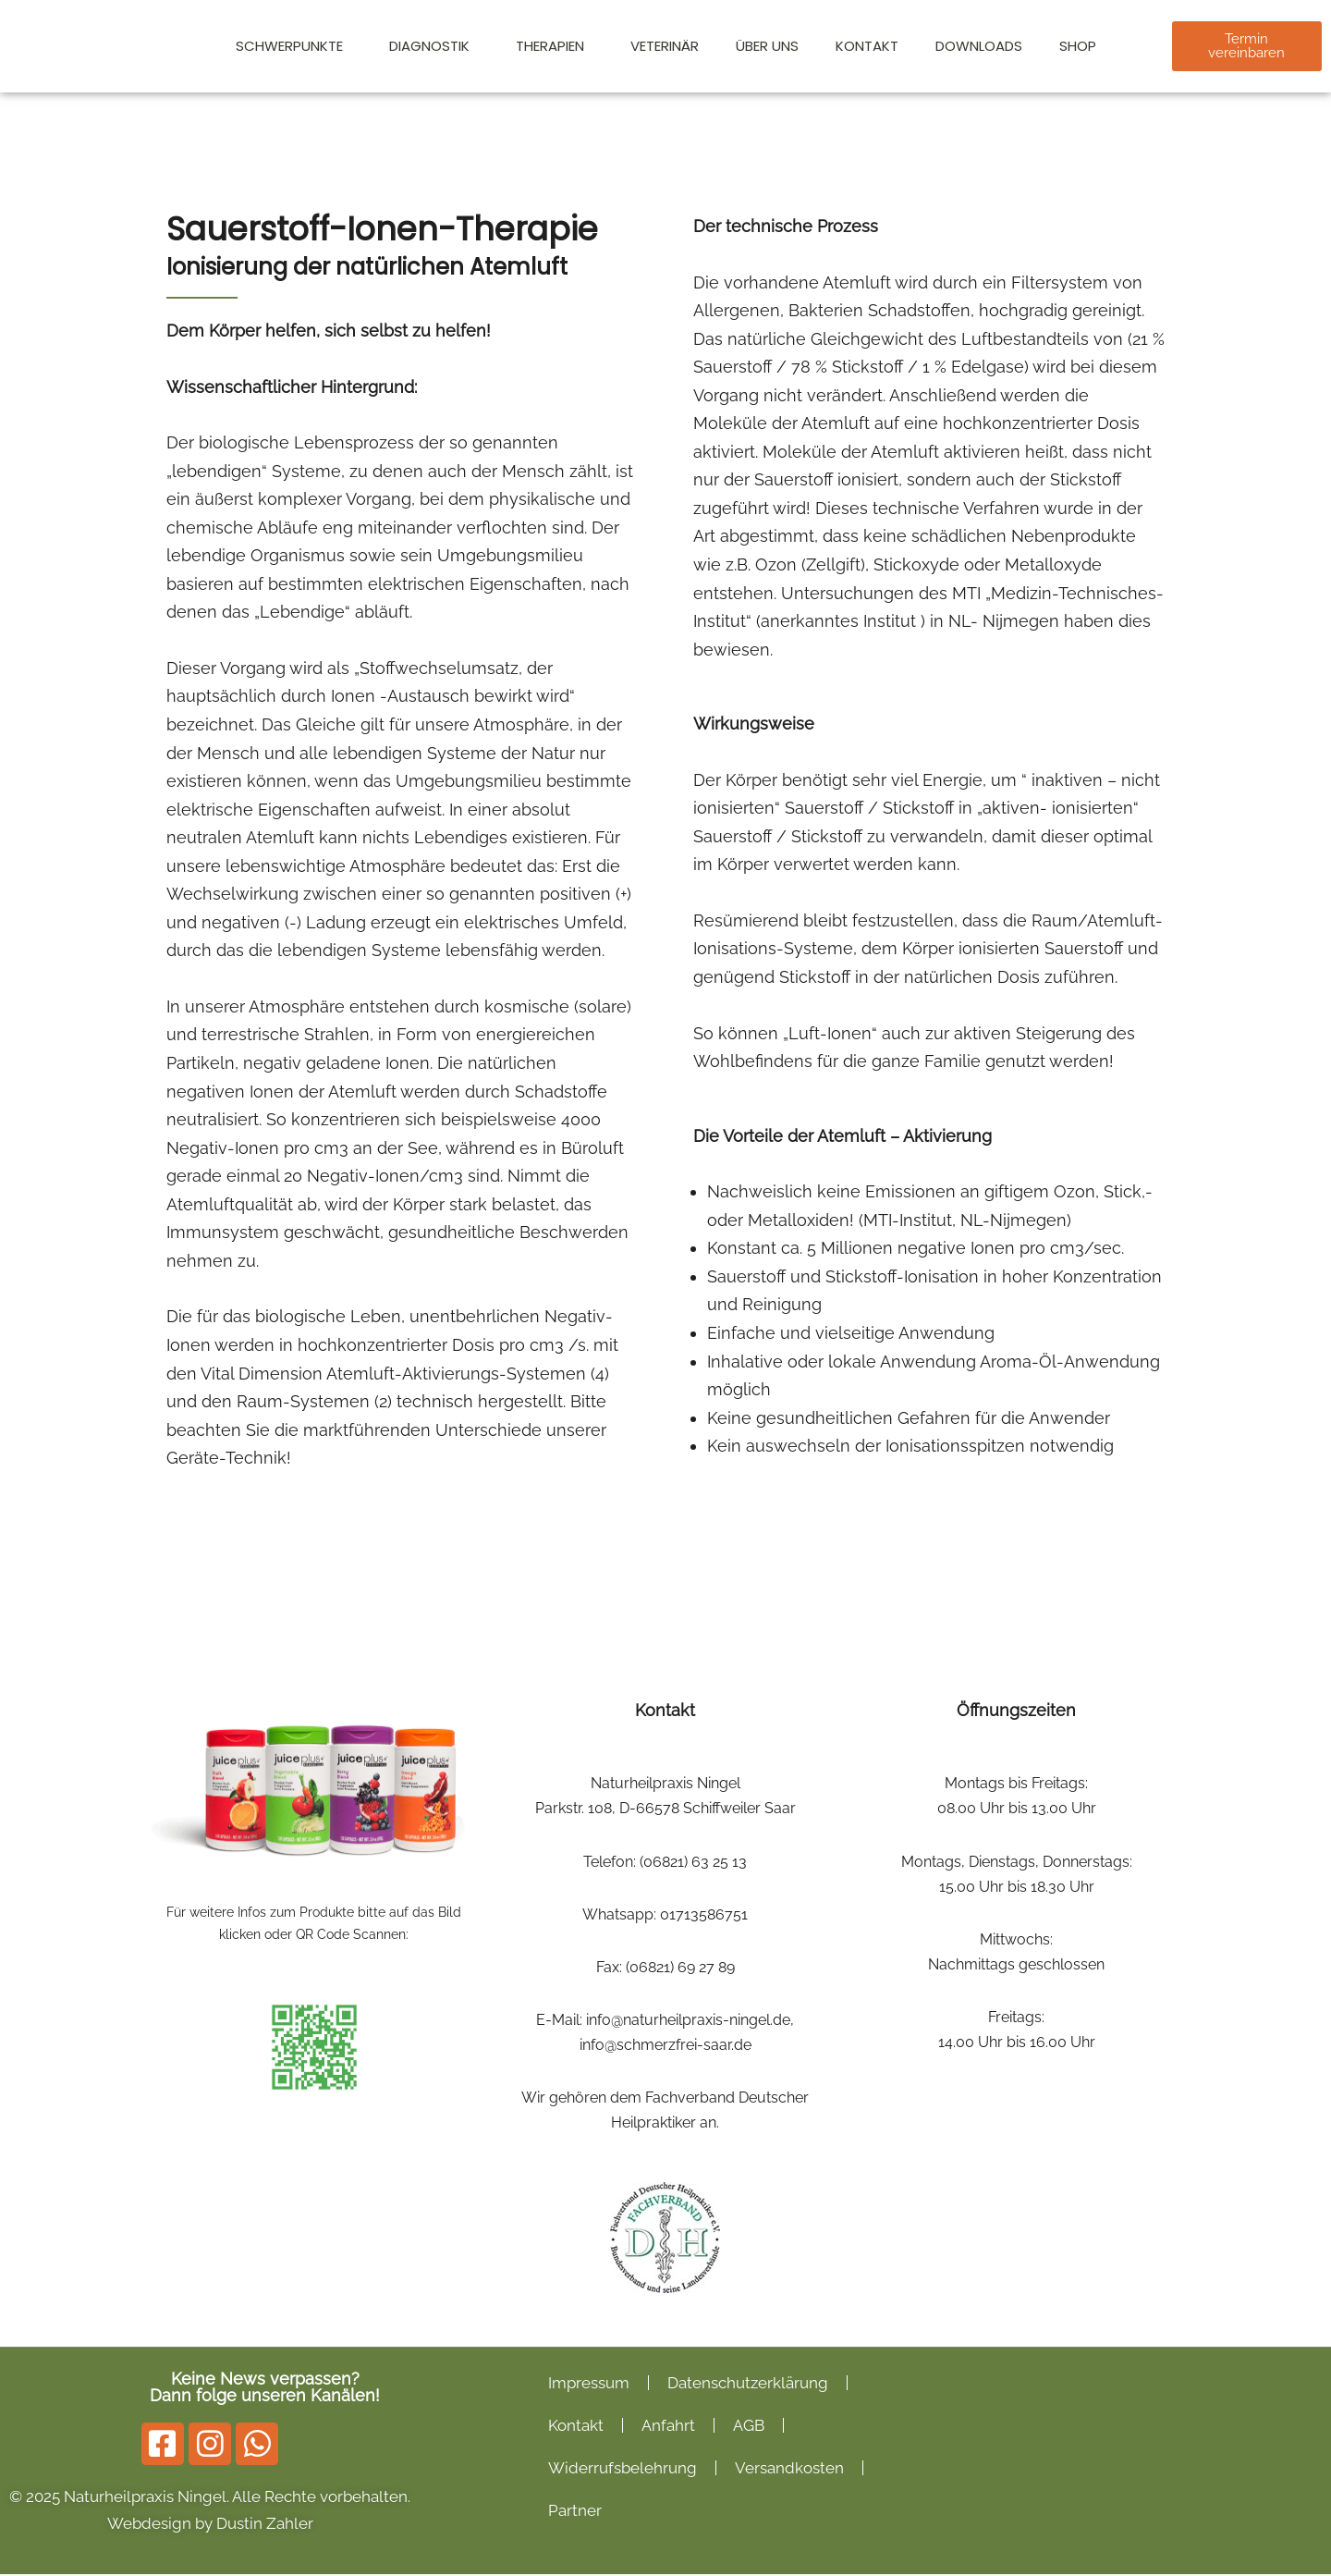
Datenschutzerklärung (747, 2384)
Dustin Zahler (264, 2525)
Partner (575, 2512)
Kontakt (867, 45)
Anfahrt (668, 2427)
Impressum (588, 2384)
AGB (748, 2427)
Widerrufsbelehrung (622, 2469)
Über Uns (767, 45)
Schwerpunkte (294, 45)
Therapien (554, 45)
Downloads (978, 45)
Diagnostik (434, 45)
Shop (1077, 45)
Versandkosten (789, 2469)
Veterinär (664, 45)
